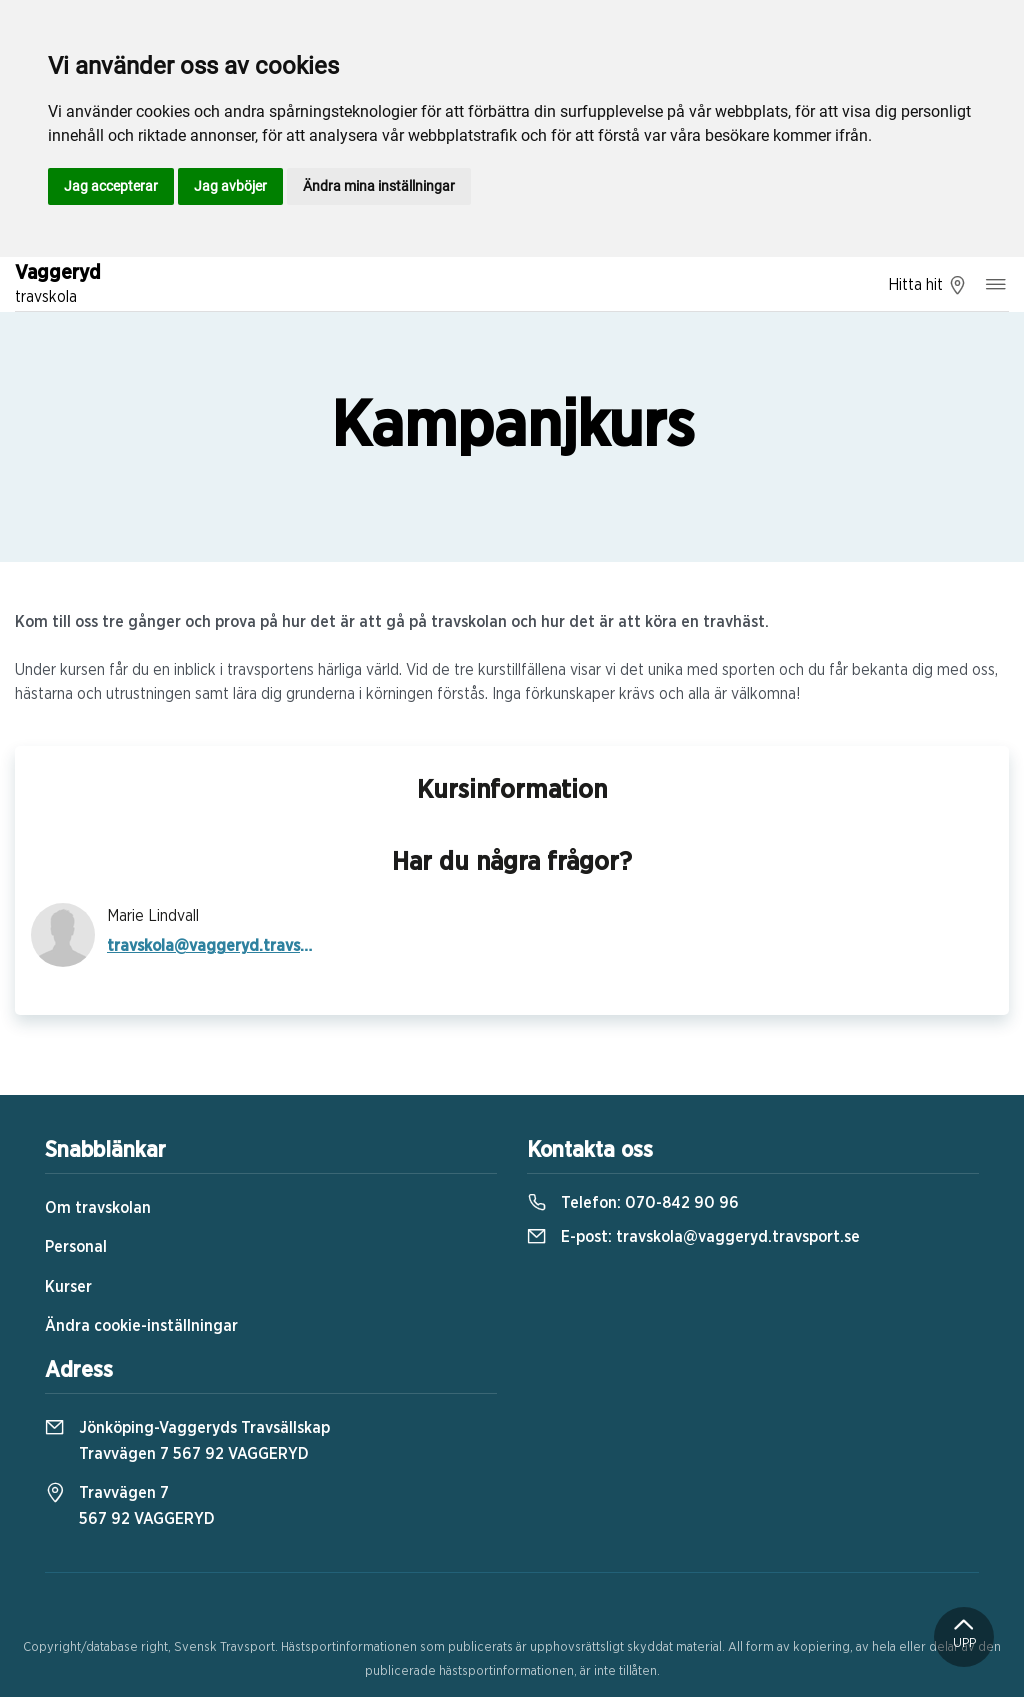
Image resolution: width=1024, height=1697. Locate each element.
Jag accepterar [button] (111, 186)
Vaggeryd (58, 286)
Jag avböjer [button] (230, 186)
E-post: (693, 1237)
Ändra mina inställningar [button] (379, 186)
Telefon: (633, 1203)
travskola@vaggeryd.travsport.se (209, 946)
